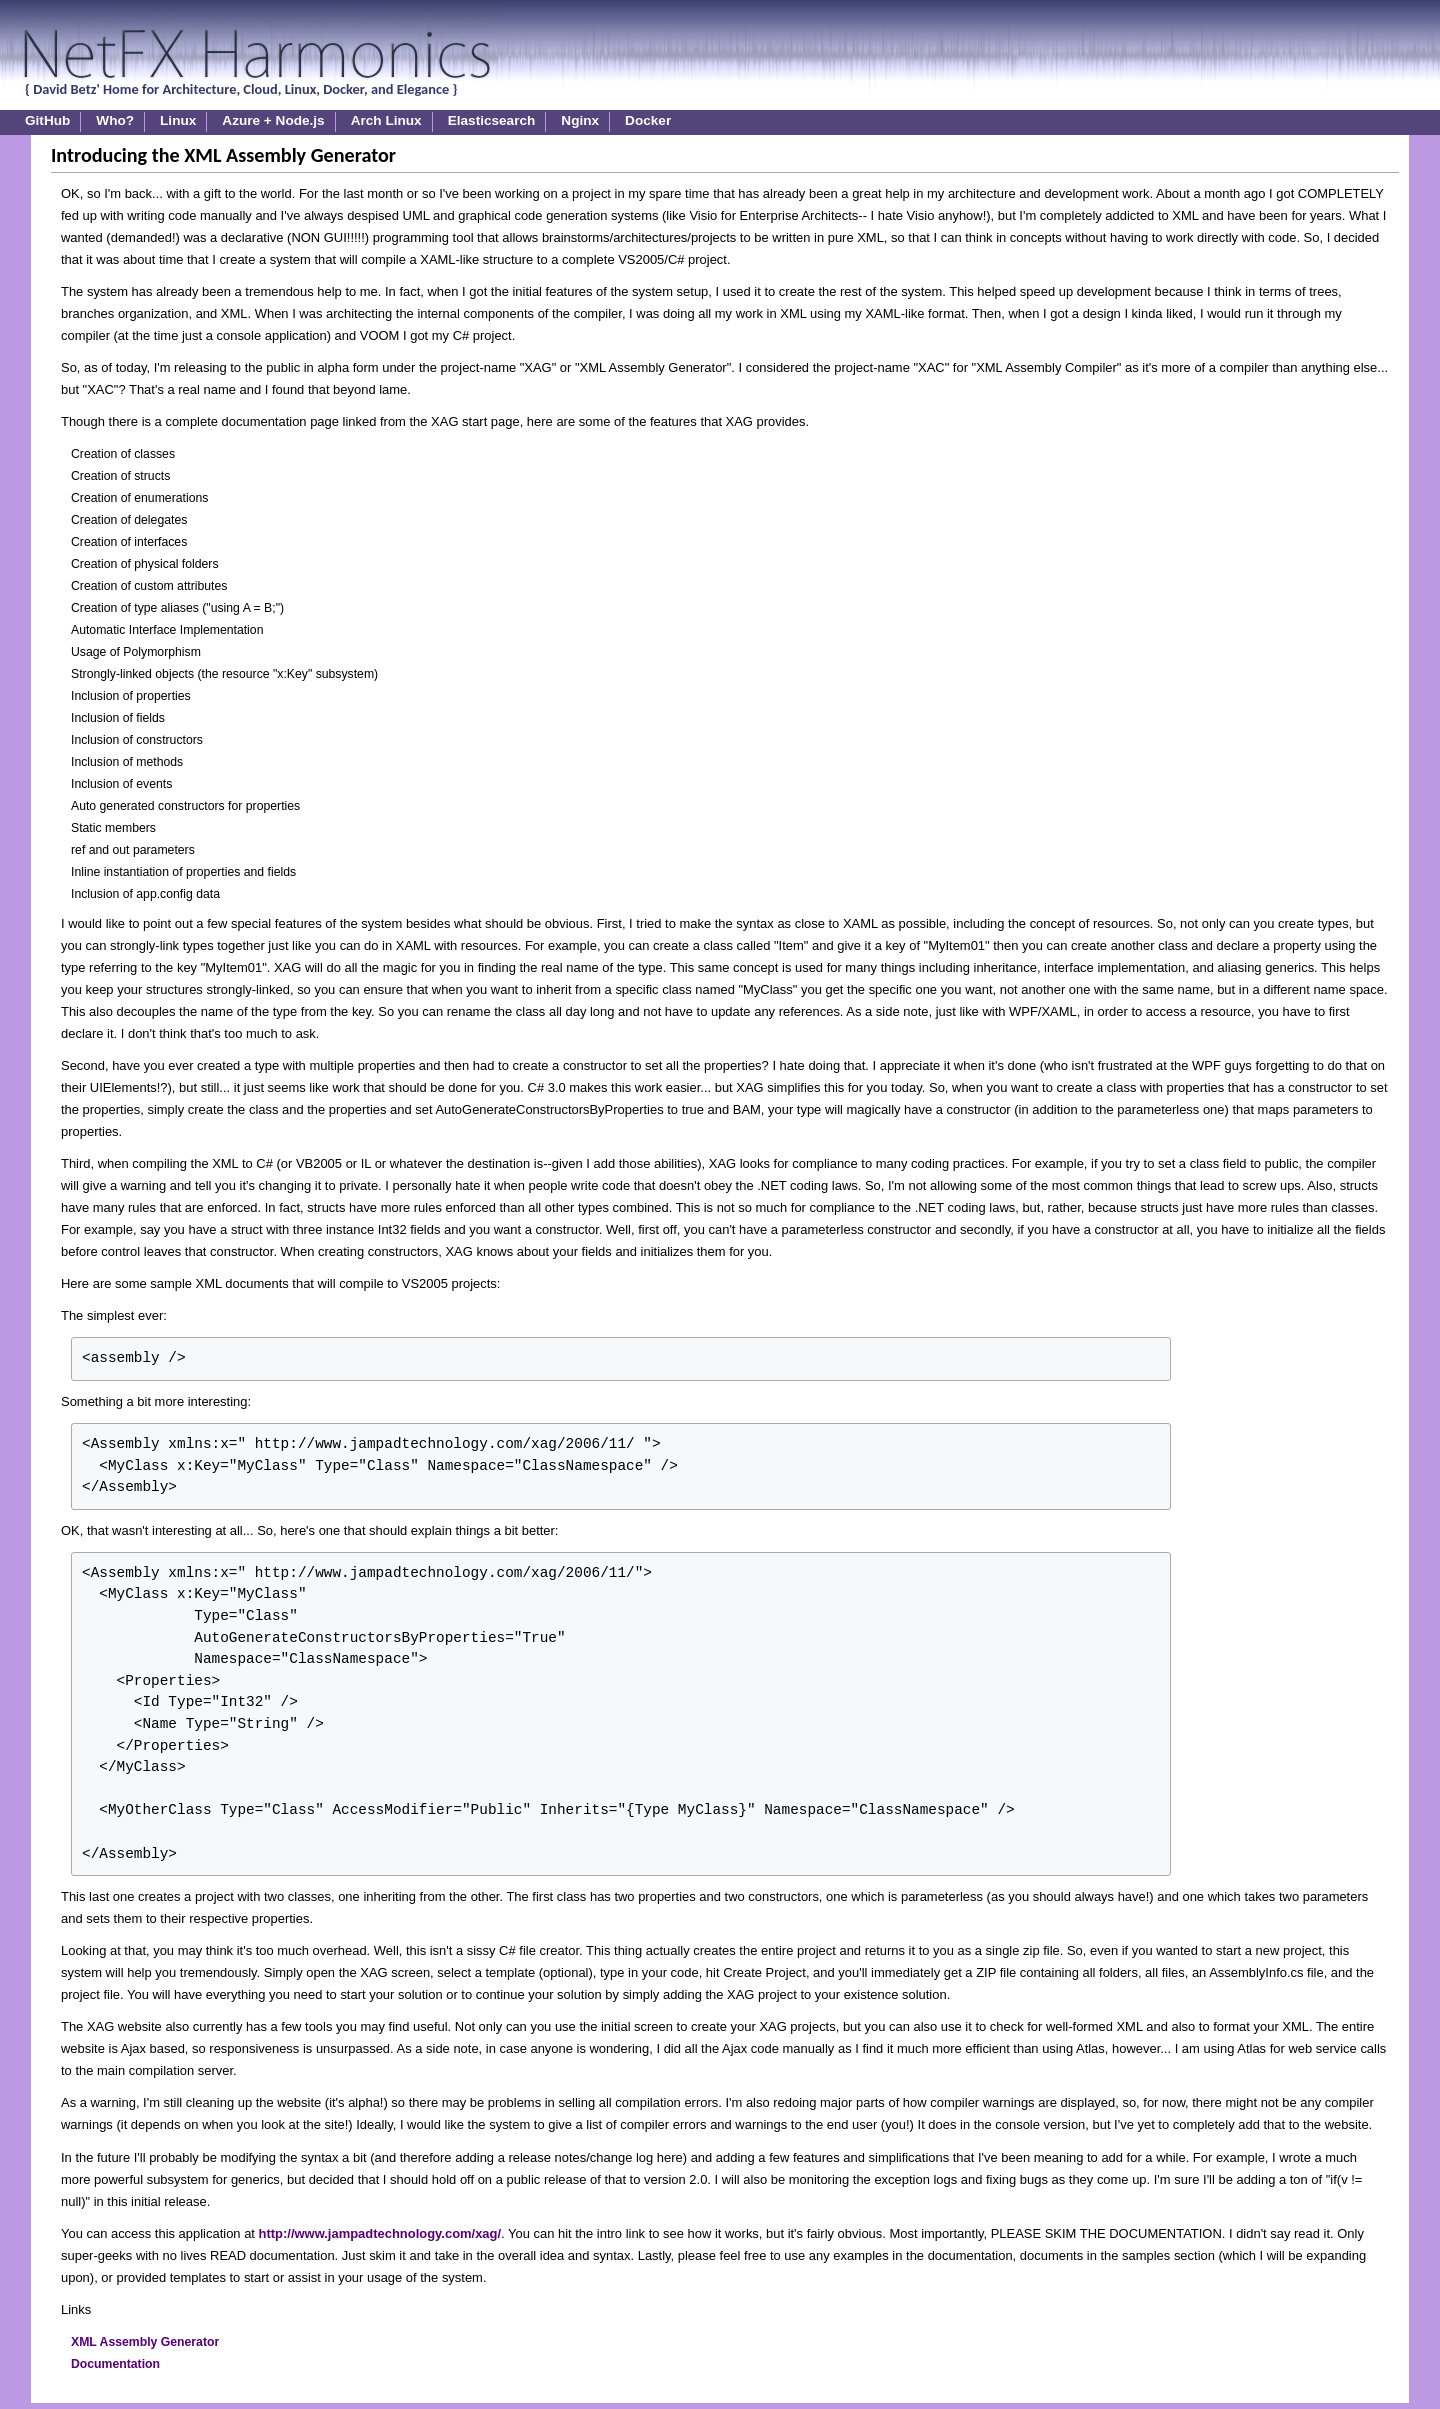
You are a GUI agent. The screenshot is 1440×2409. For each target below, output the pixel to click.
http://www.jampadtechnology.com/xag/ (380, 2233)
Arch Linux (386, 120)
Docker (648, 120)
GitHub (47, 120)
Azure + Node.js (273, 120)
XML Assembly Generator (145, 2342)
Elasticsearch (492, 120)
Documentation (115, 2364)
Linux (178, 120)
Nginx (580, 120)
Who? (115, 120)
